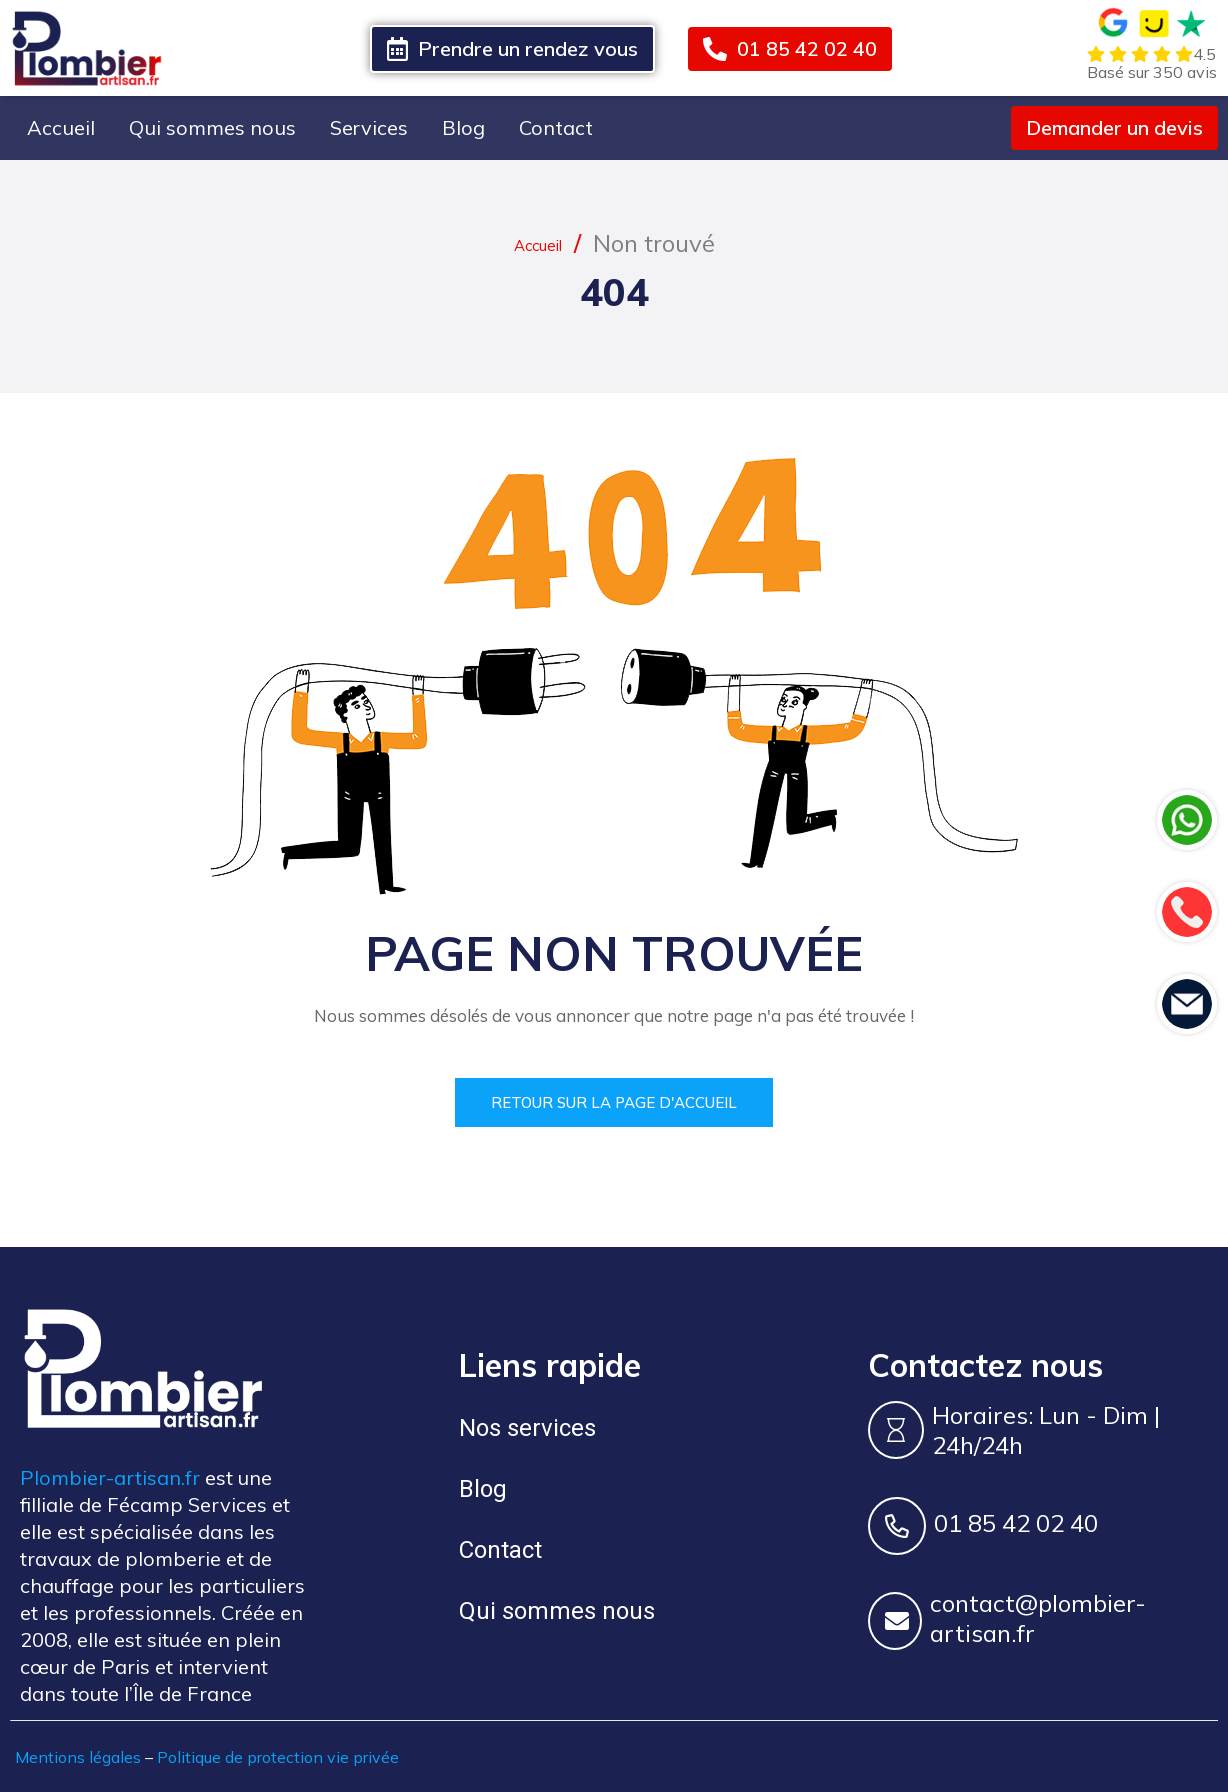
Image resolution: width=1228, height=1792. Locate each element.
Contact (556, 127)
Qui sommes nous (212, 127)
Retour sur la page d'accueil (614, 1101)
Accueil (61, 127)
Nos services (527, 1427)
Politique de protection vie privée (278, 1756)
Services (369, 127)
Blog (463, 127)
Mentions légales (78, 1756)
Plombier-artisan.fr (110, 1476)
